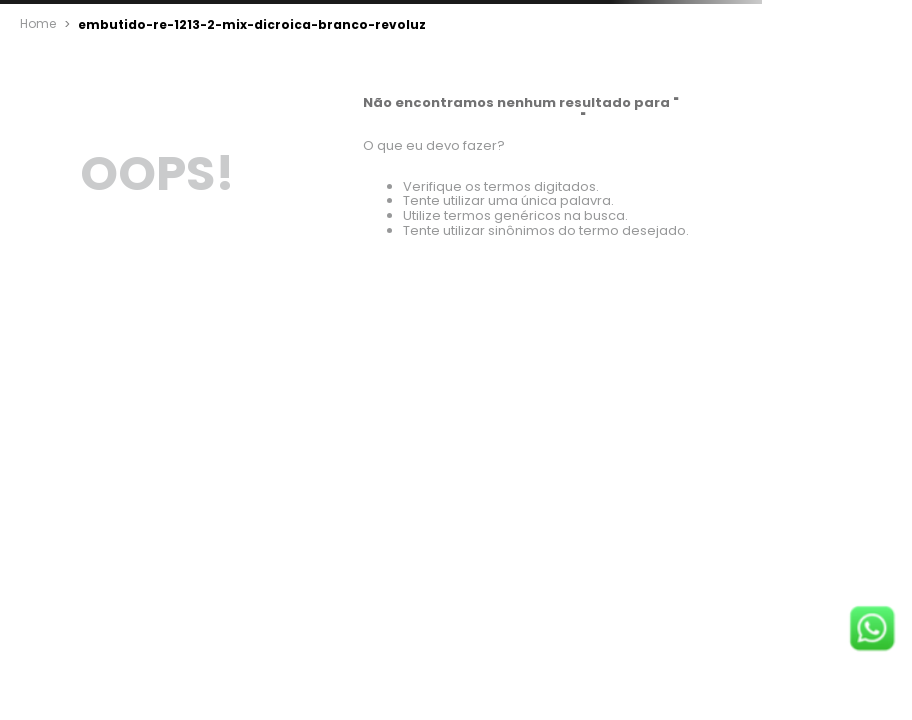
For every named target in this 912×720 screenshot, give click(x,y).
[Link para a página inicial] (38, 24)
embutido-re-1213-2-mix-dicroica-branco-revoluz (233, 24)
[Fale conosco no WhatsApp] (872, 630)
